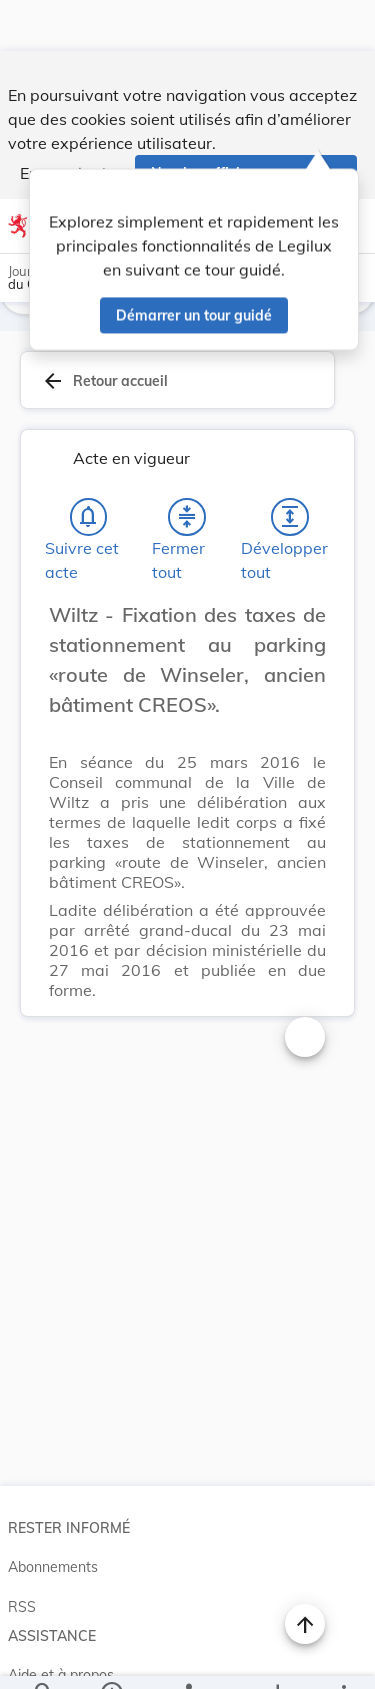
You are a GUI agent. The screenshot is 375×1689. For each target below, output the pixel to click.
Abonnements (53, 1519)
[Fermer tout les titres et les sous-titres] (187, 469)
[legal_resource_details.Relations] (187, 1657)
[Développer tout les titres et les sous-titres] (290, 469)
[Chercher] (44, 1657)
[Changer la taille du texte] (305, 989)
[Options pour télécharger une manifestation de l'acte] (276, 1657)
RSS (22, 1559)
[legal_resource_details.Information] (110, 1657)
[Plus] (343, 1657)
